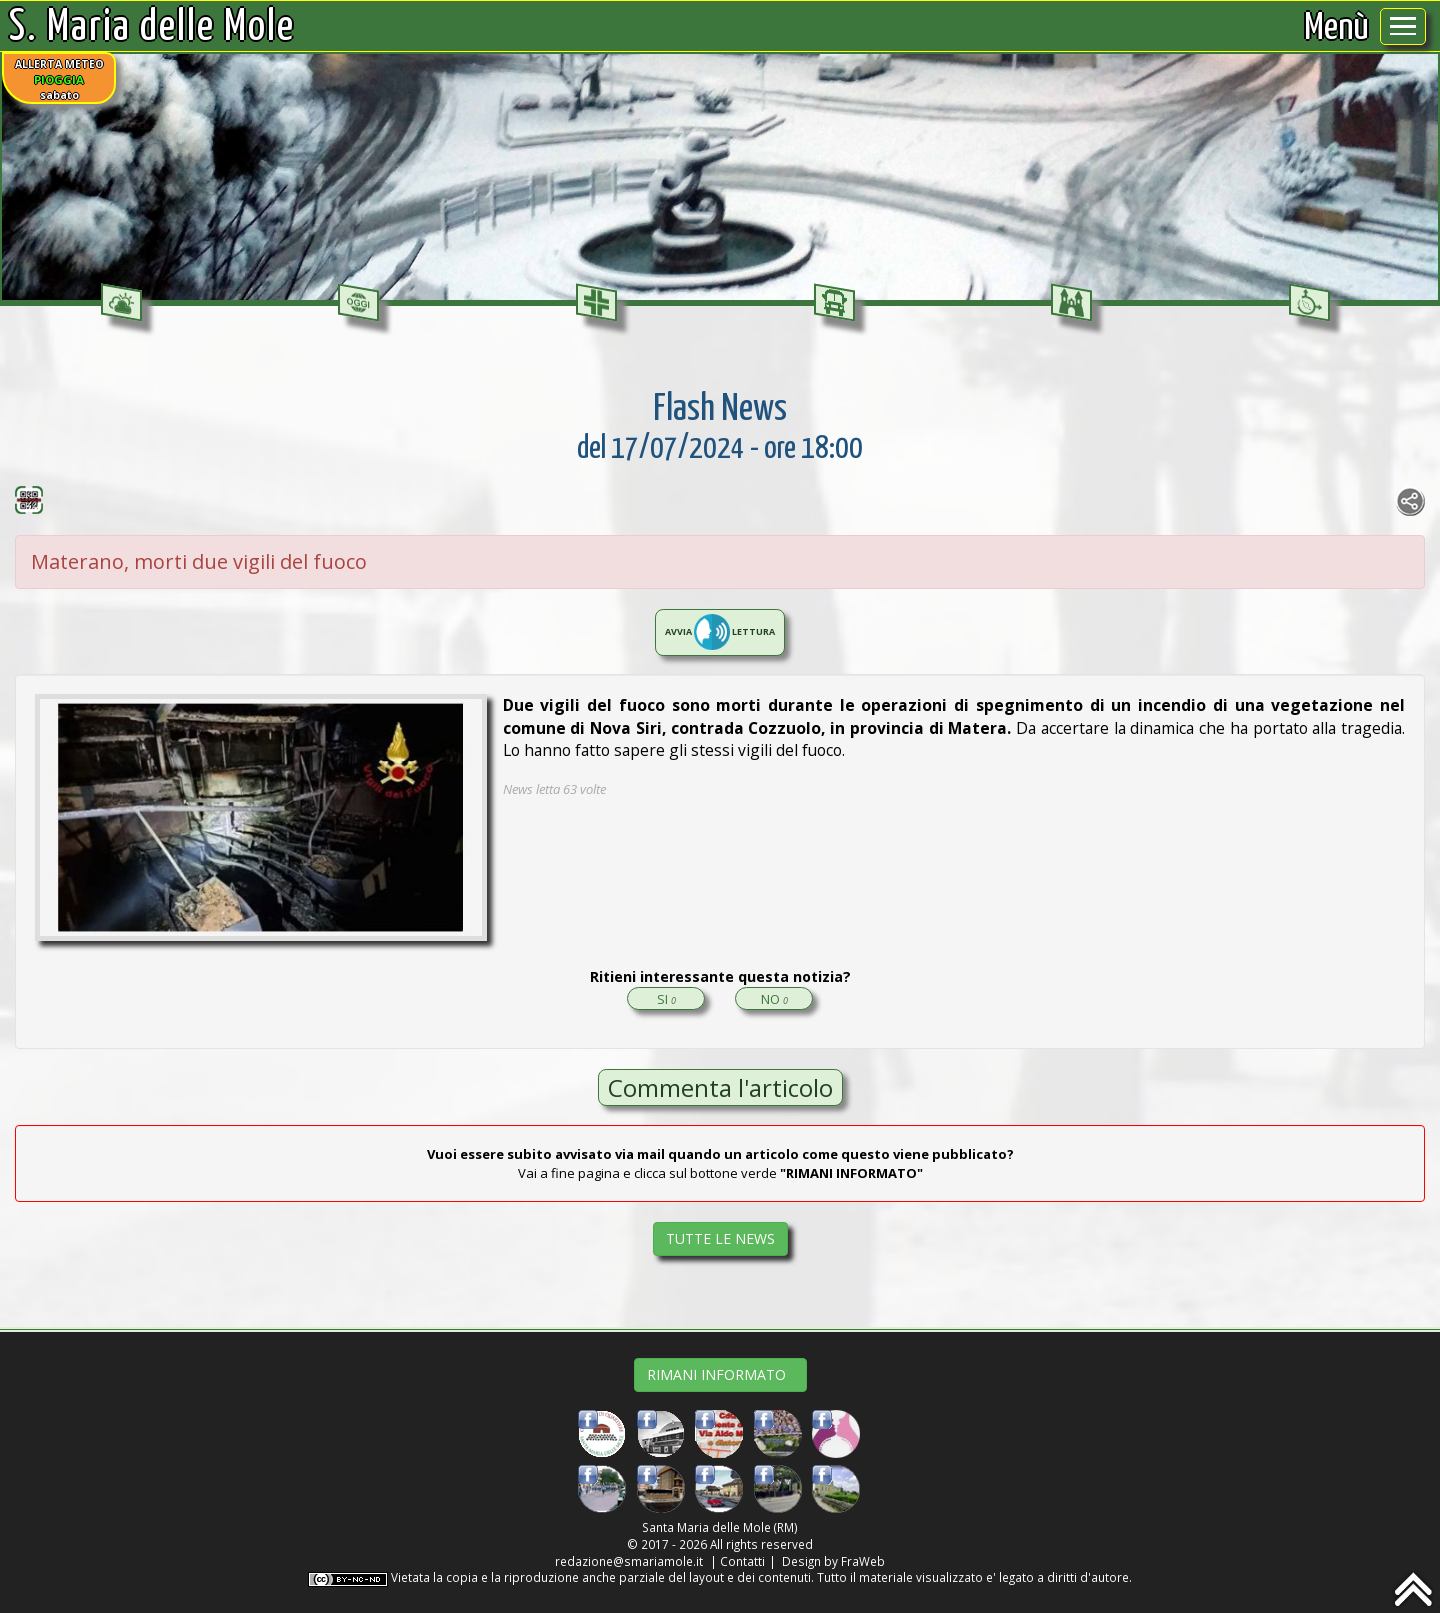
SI (666, 999)
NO (774, 999)
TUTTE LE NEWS (720, 1238)
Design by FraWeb (833, 1561)
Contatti (742, 1561)
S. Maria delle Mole (152, 28)
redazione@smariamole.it (629, 1561)
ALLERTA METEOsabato (59, 79)
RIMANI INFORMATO (720, 1374)
